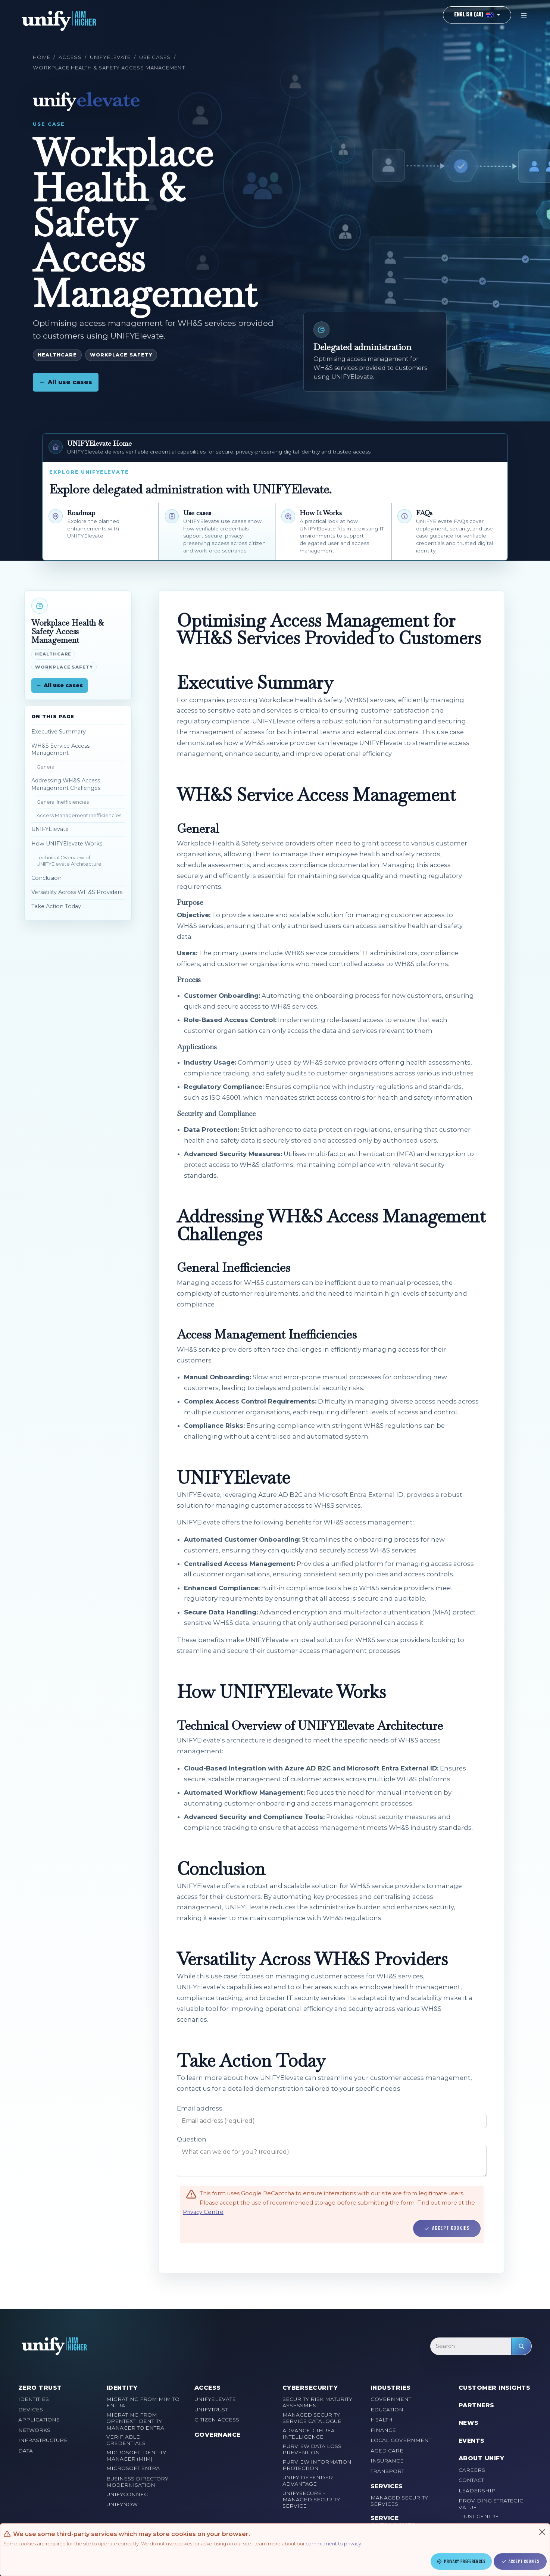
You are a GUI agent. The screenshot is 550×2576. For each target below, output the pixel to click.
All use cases (65, 382)
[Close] (542, 2532)
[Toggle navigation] (524, 15)
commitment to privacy (333, 2544)
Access (70, 57)
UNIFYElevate (110, 57)
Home (41, 57)
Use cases (155, 57)
